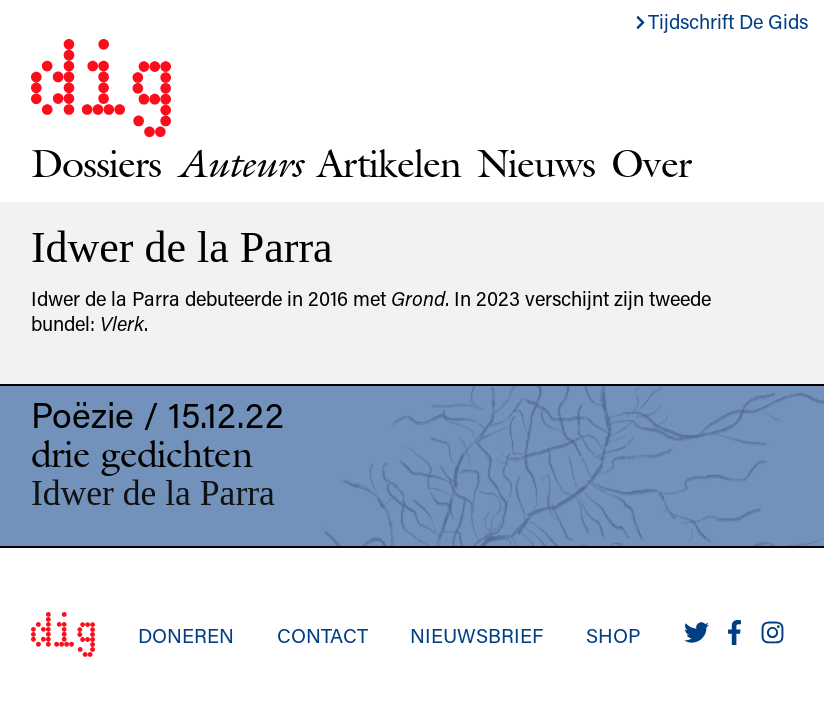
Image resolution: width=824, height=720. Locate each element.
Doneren (186, 635)
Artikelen (389, 163)
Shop (613, 635)
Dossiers (96, 163)
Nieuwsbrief (476, 635)
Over (650, 163)
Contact (322, 635)
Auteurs (239, 163)
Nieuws (536, 163)
